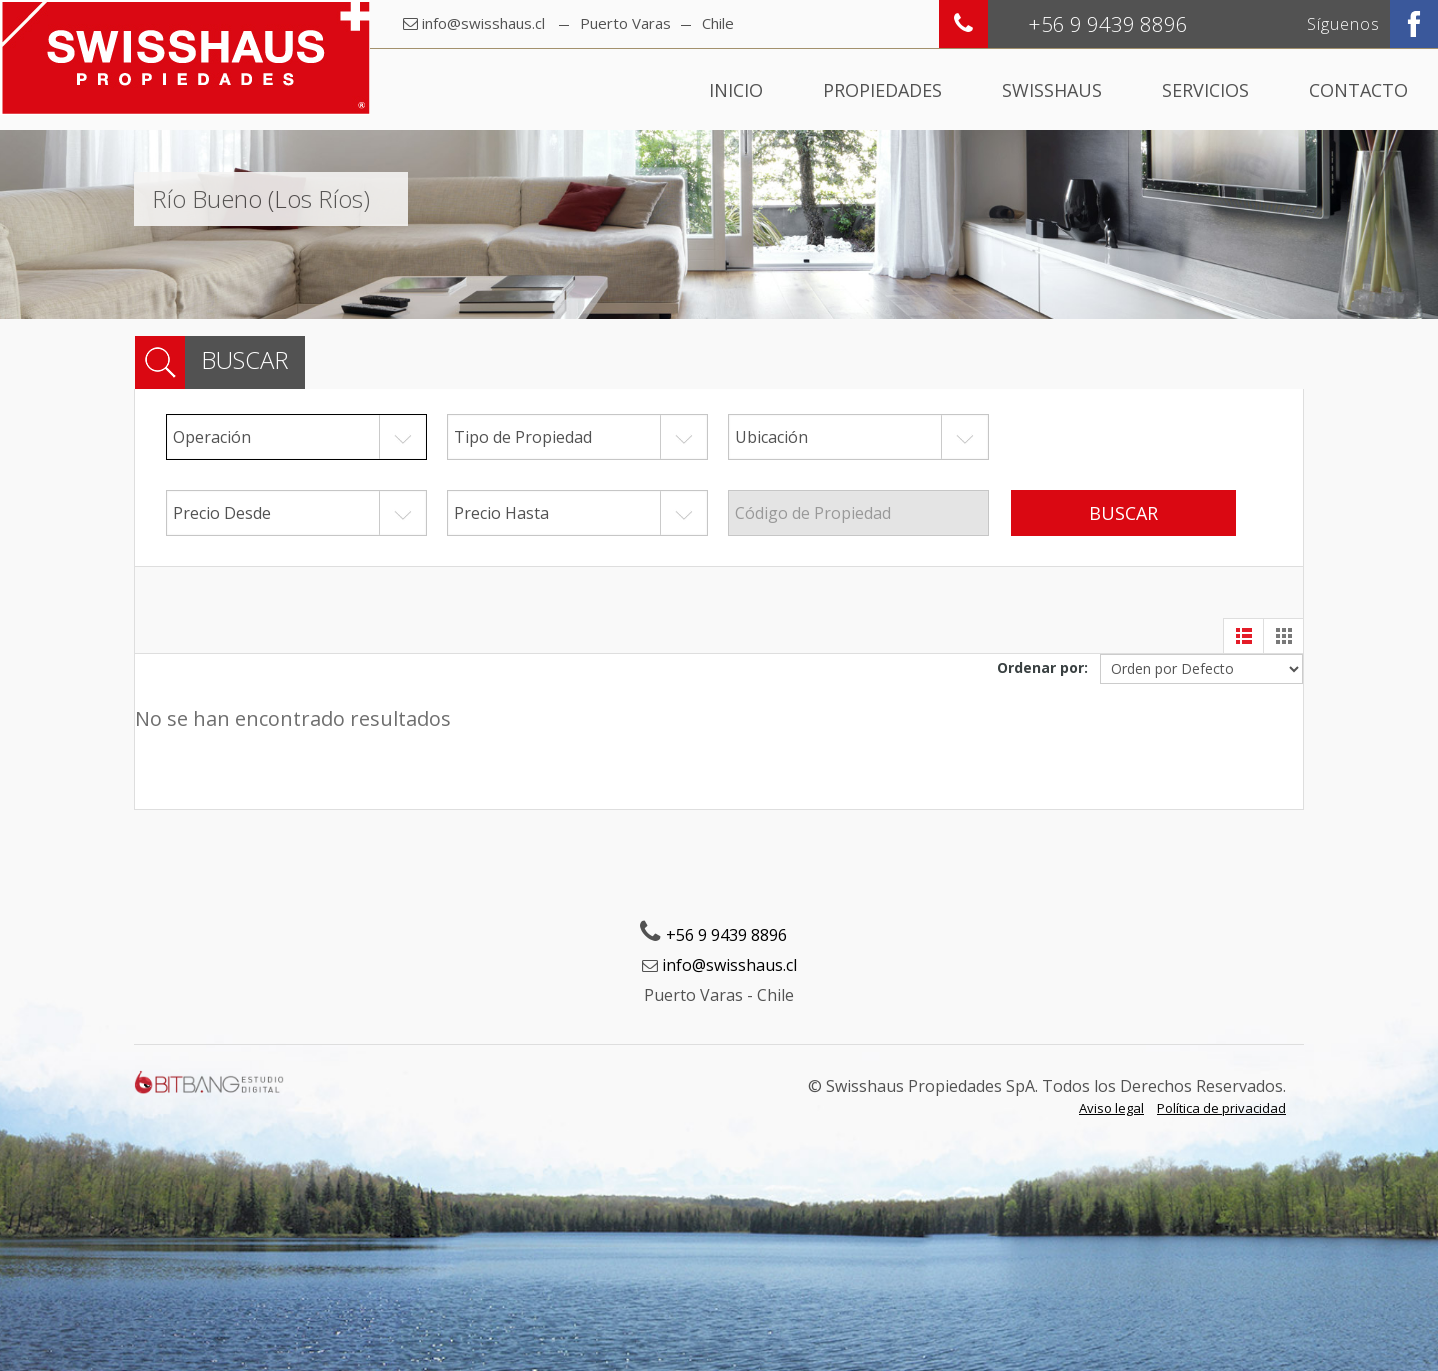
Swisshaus (1052, 90)
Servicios (1205, 90)
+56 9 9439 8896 (726, 935)
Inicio (736, 90)
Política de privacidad (1221, 1108)
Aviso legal (1111, 1108)
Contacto (1358, 90)
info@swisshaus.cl (483, 23)
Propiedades (882, 90)
